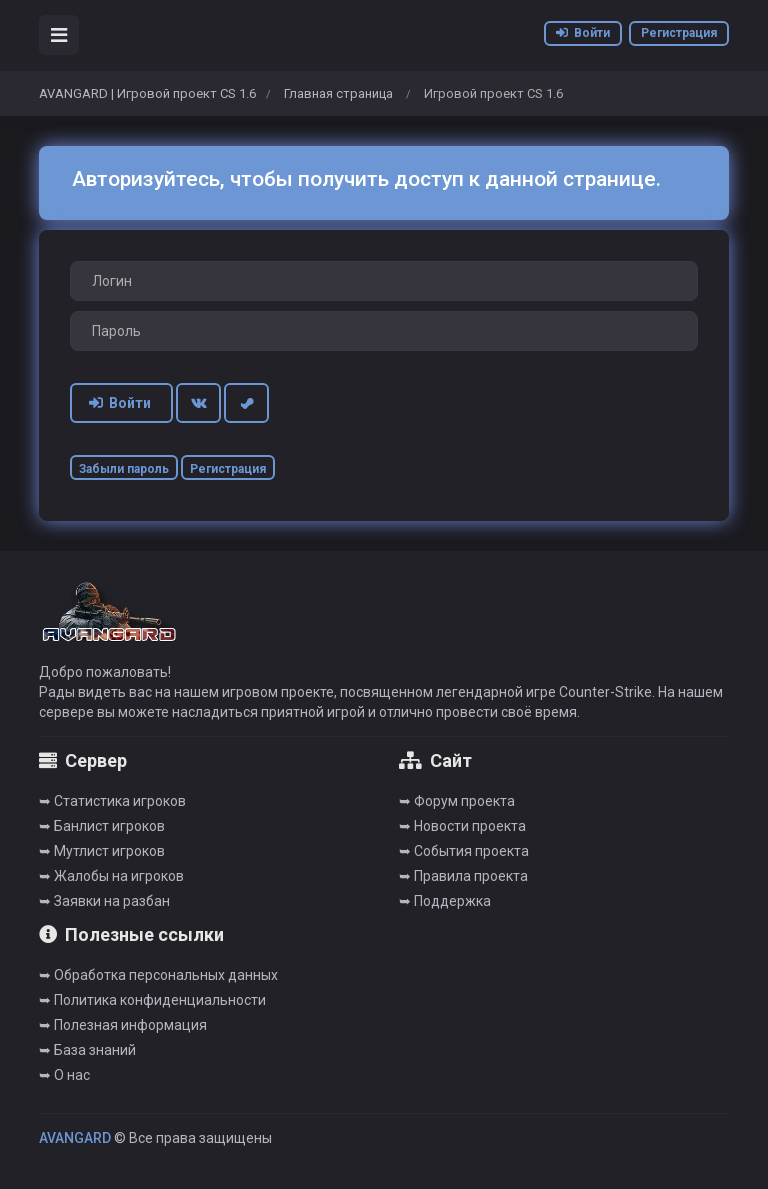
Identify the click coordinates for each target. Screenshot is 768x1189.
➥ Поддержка (445, 901)
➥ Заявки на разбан (104, 901)
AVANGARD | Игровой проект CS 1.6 (147, 93)
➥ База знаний (87, 1050)
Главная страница (338, 93)
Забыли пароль (124, 469)
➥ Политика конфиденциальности (152, 1000)
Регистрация (679, 33)
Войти (583, 33)
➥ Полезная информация (123, 1025)
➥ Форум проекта (457, 801)
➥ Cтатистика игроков (112, 801)
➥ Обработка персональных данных (158, 975)
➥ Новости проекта (462, 826)
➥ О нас (64, 1075)
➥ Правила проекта (463, 876)
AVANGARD (75, 1138)
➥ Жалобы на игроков (111, 876)
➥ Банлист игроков (102, 826)
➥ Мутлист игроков (102, 851)
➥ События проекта (464, 851)
